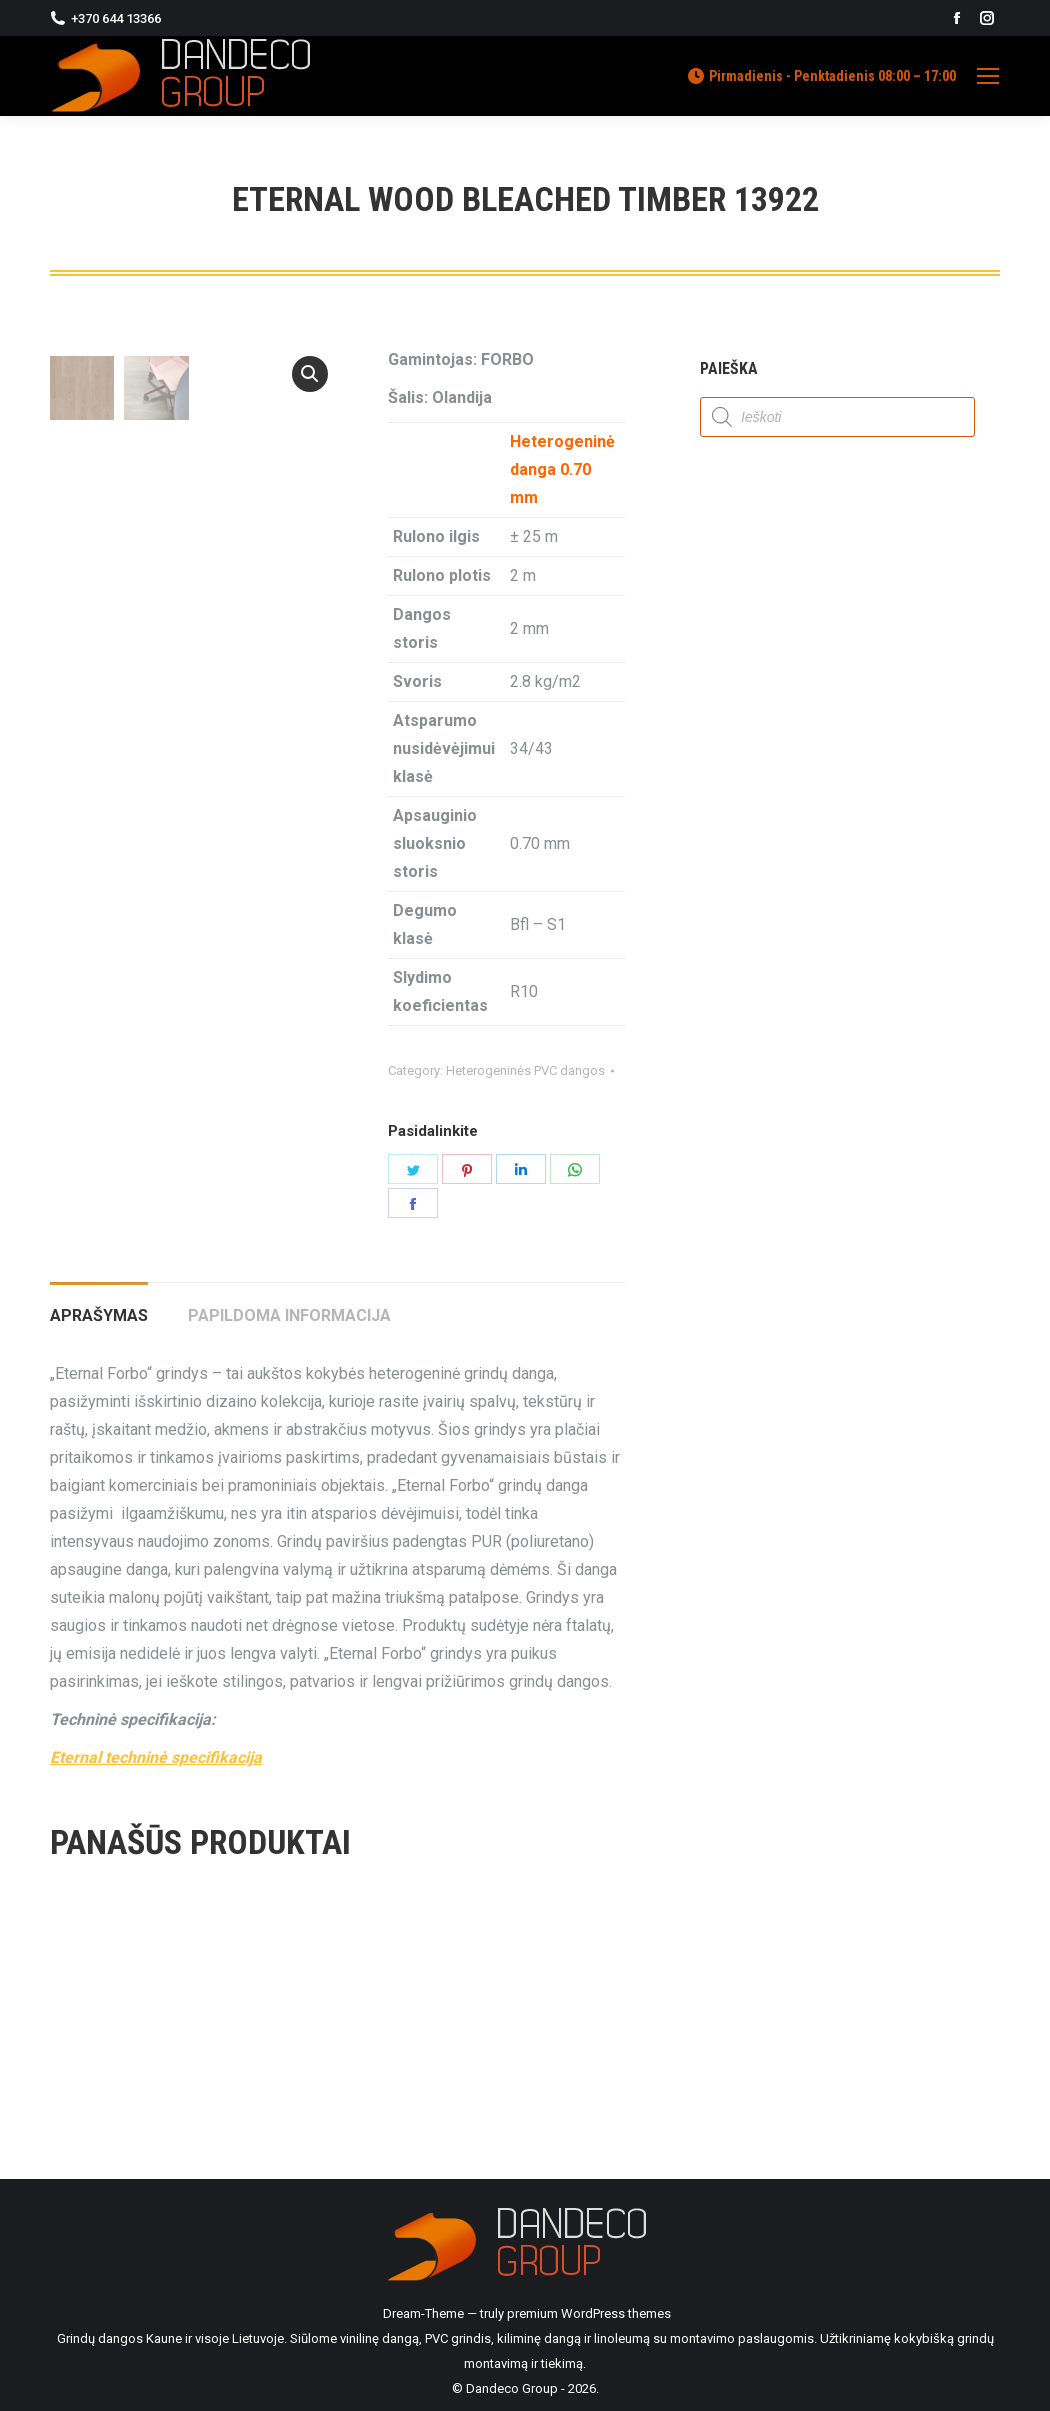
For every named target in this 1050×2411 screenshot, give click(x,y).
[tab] (99, 1306)
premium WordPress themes (589, 2313)
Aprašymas (99, 1315)
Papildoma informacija (289, 1315)
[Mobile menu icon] (988, 76)
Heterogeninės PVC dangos (525, 1070)
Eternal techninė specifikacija (156, 1757)
